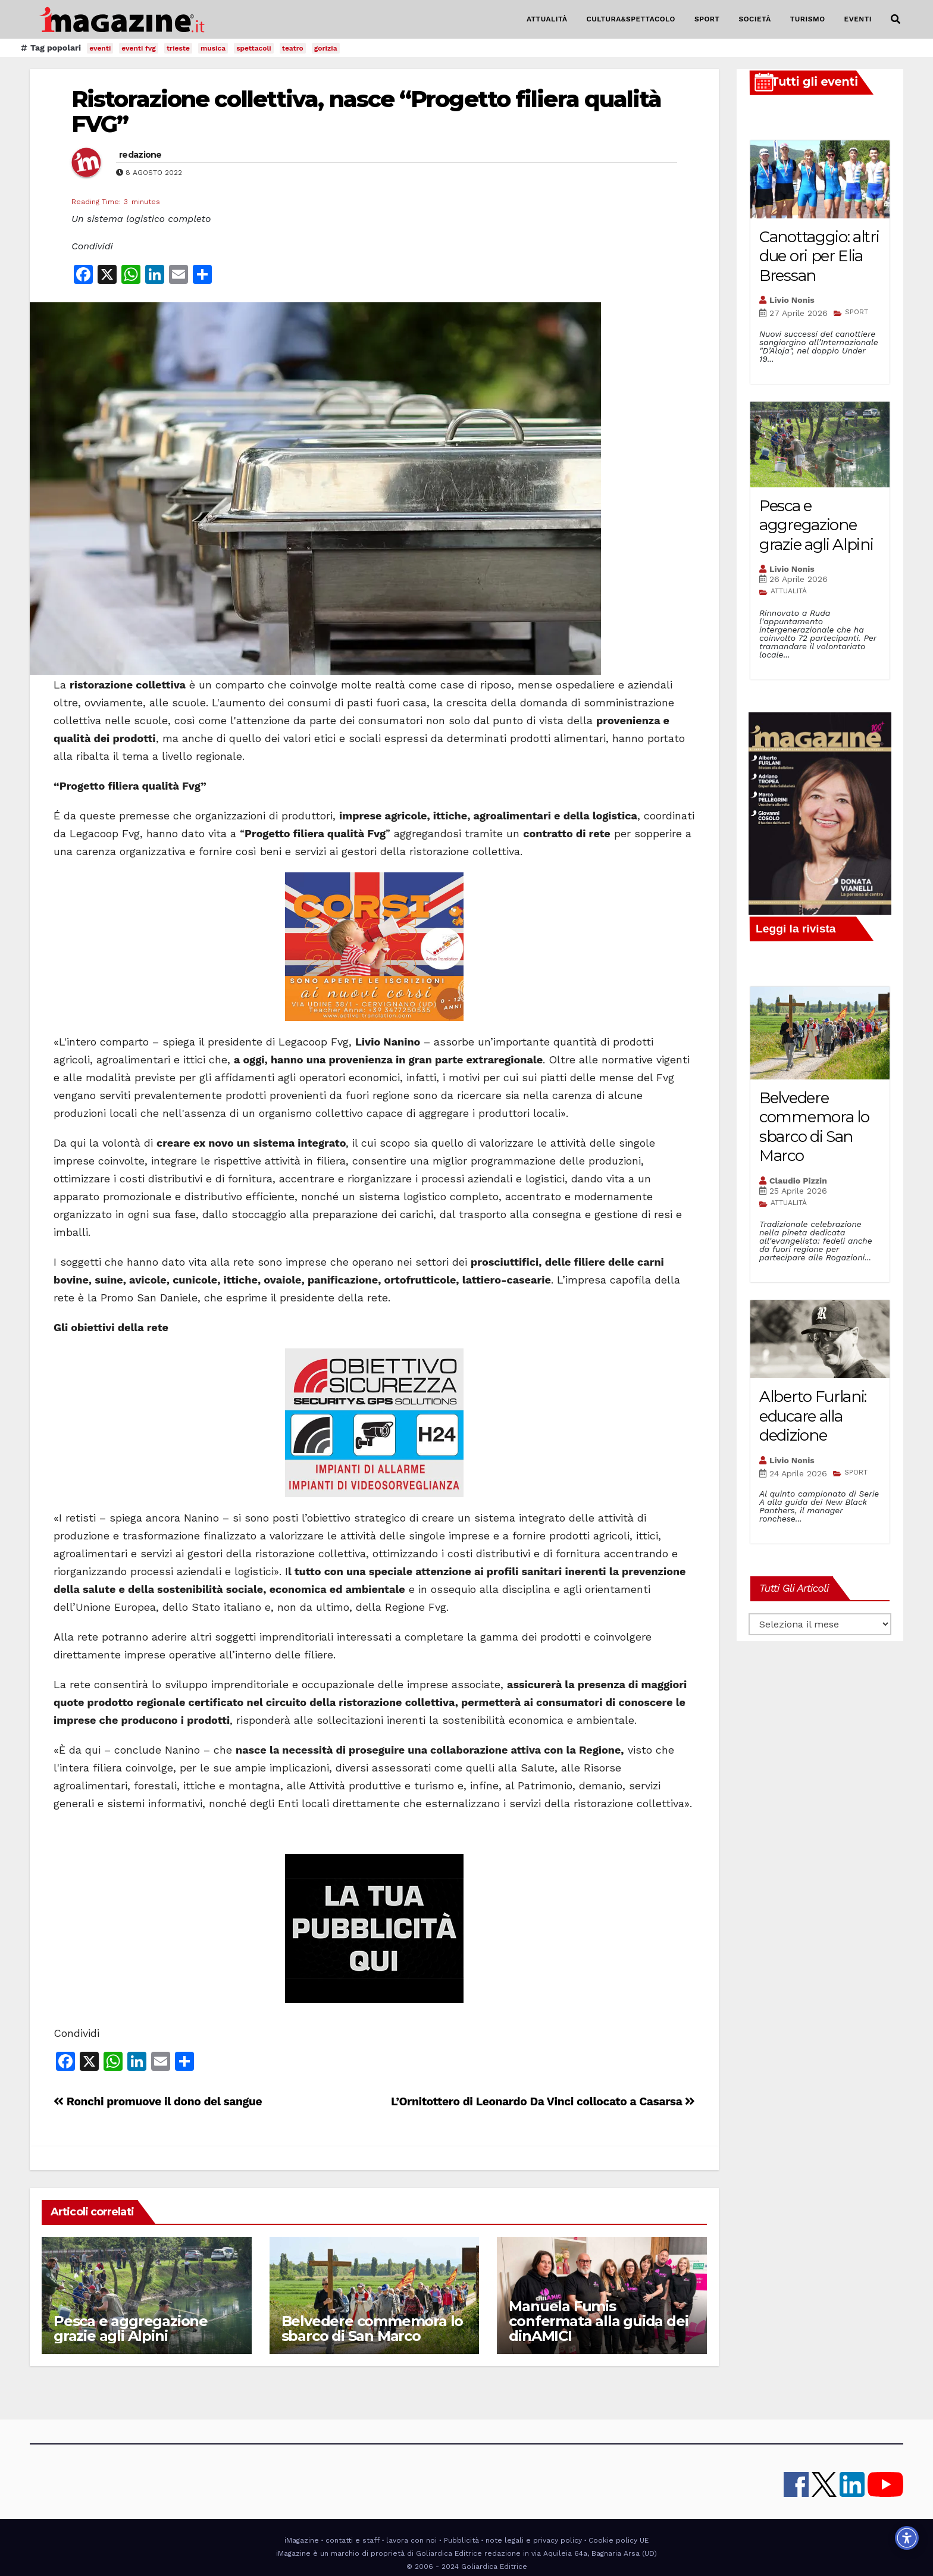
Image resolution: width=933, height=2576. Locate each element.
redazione (140, 154)
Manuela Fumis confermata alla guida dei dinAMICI (598, 2321)
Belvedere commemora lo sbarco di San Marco (372, 2328)
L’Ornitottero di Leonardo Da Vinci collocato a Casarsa (543, 2101)
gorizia (325, 48)
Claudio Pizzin (798, 1180)
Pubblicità (461, 2540)
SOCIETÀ (754, 19)
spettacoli (253, 48)
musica (213, 48)
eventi (100, 48)
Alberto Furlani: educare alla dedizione (812, 1416)
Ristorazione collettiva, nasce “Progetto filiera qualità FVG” (366, 111)
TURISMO (807, 19)
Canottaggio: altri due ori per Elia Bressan (819, 256)
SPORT (707, 19)
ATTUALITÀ (547, 19)
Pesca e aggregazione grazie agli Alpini (131, 2328)
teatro (292, 48)
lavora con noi (411, 2540)
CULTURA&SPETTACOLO (631, 19)
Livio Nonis (792, 300)
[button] (895, 19)
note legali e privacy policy (534, 2540)
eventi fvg (138, 48)
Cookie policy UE (618, 2540)
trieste (178, 48)
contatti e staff (352, 2540)
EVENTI (858, 19)
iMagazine (301, 2540)
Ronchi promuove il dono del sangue (158, 2101)
